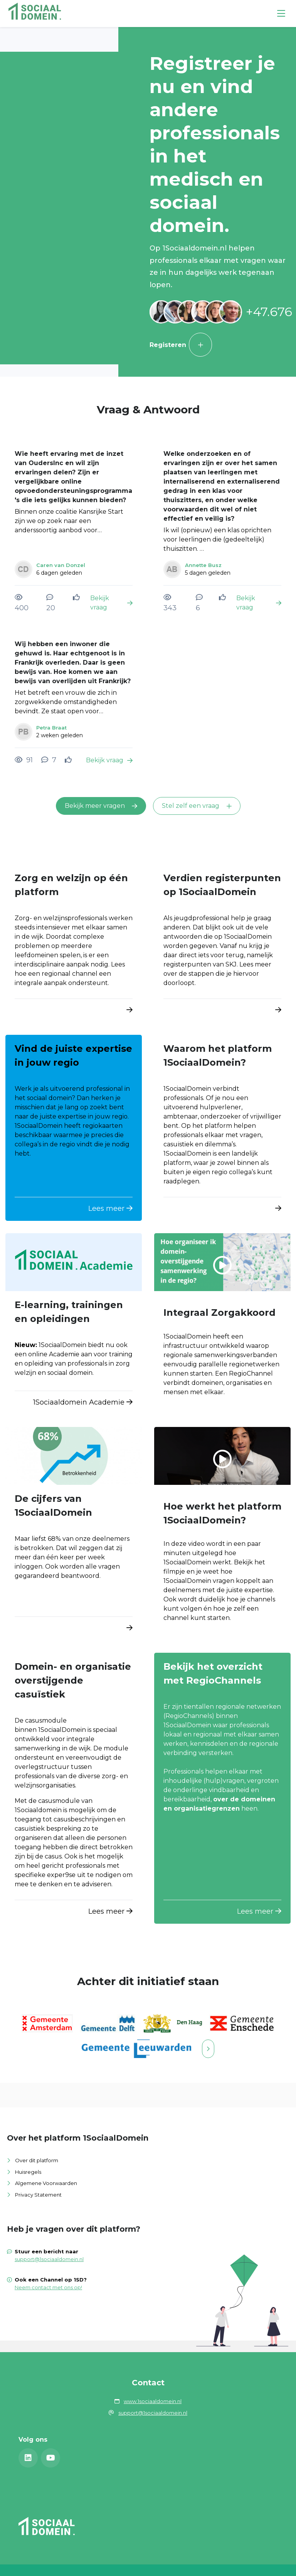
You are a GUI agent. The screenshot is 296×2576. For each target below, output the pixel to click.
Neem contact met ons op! (48, 2287)
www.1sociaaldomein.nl (153, 2401)
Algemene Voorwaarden (46, 2183)
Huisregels (28, 2172)
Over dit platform (36, 2160)
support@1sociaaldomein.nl (49, 2259)
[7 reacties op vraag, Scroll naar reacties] (48, 760)
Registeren (181, 345)
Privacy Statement (38, 2195)
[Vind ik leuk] (77, 597)
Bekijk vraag (111, 602)
